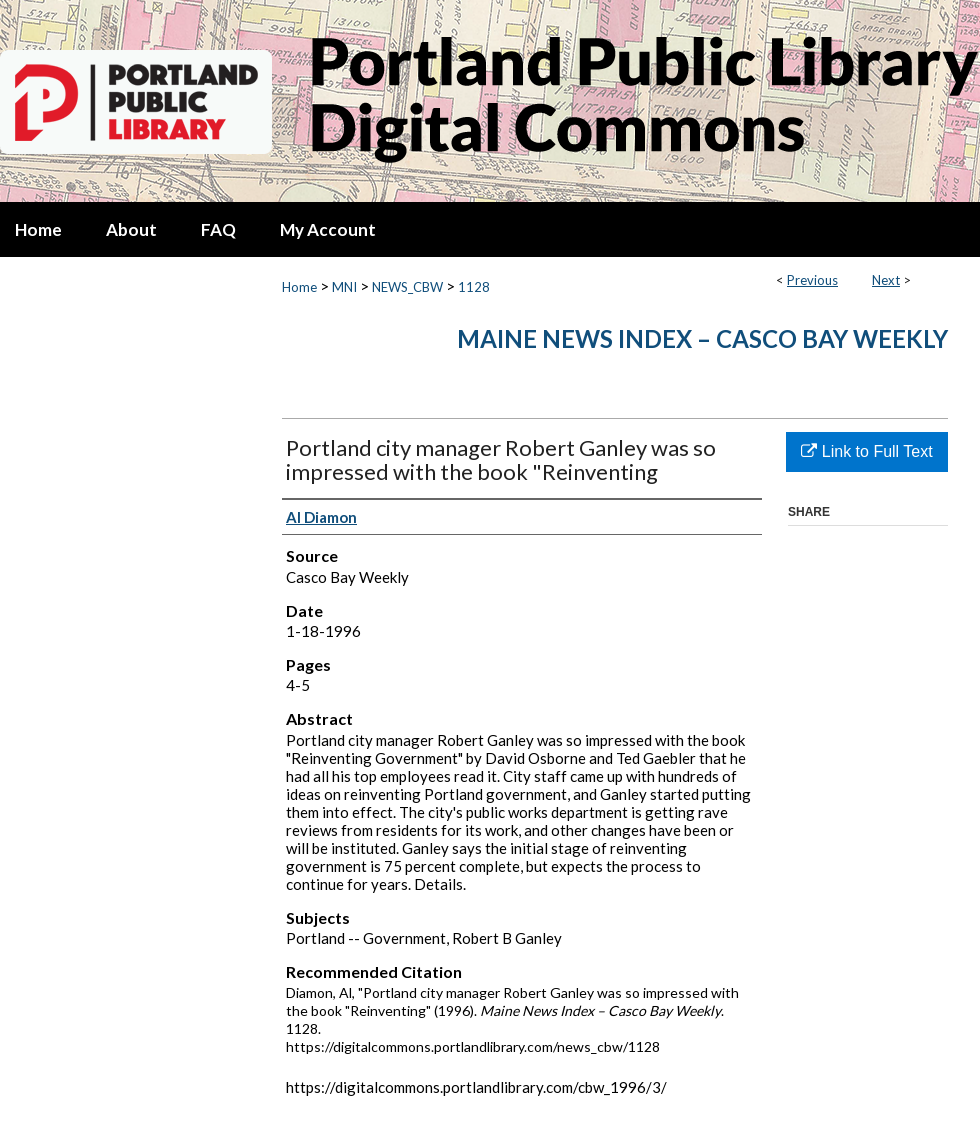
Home (299, 287)
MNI (344, 287)
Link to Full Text (866, 451)
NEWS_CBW (407, 287)
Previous (812, 280)
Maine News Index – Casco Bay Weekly (702, 338)
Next (886, 280)
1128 (474, 287)
